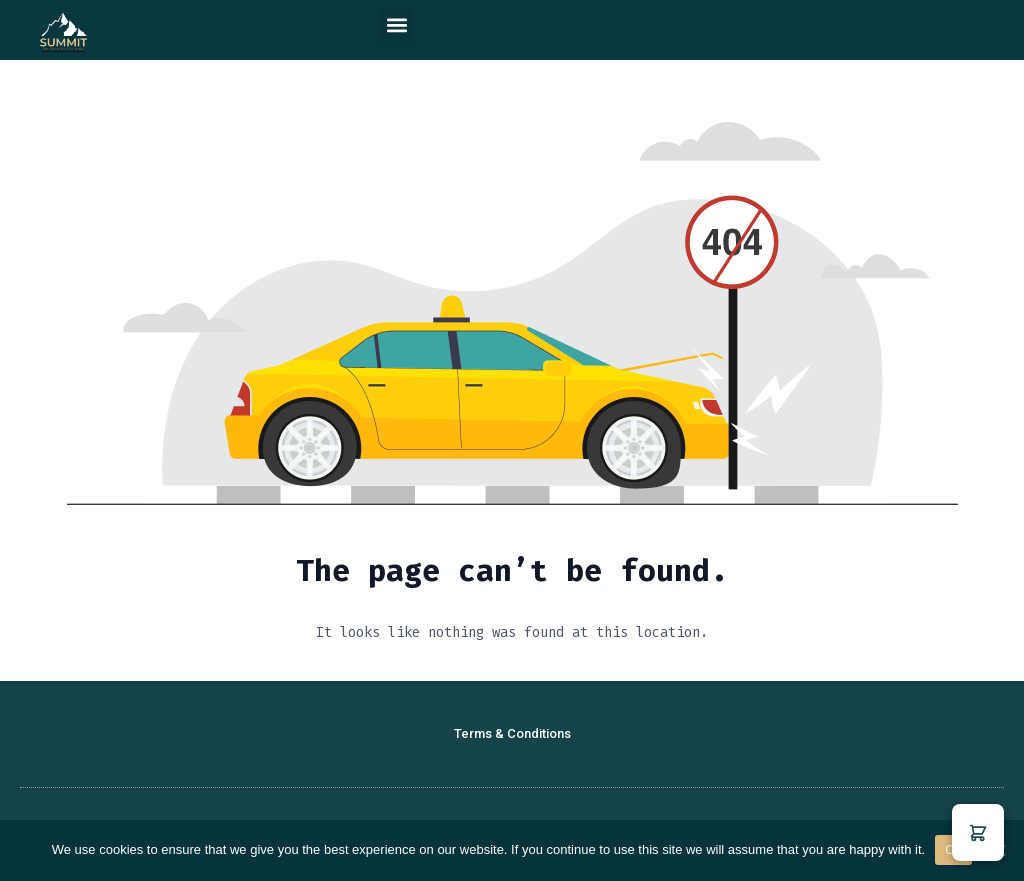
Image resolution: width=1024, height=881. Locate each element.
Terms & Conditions (512, 733)
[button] (396, 25)
